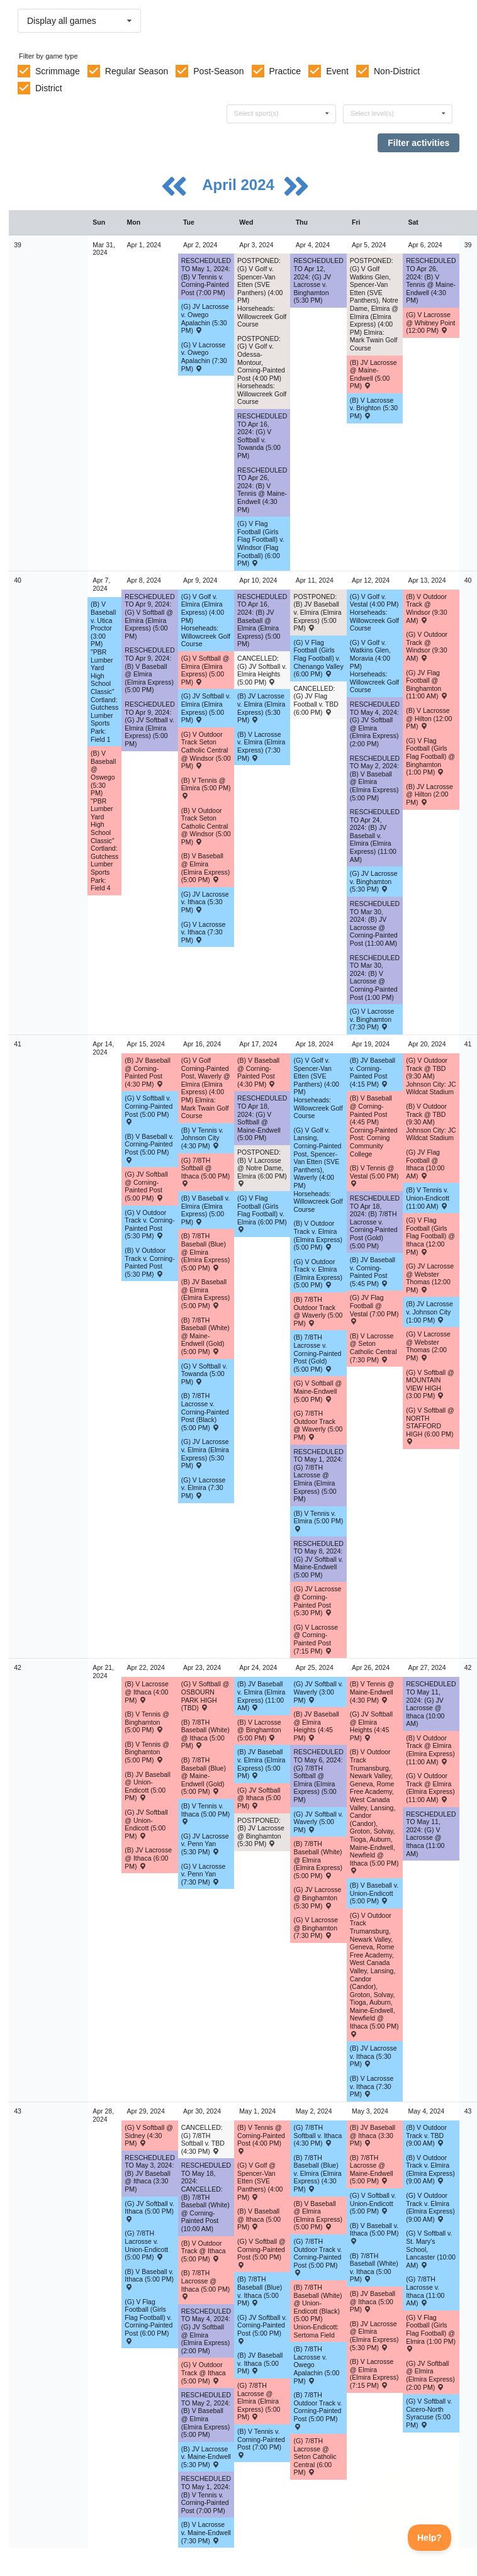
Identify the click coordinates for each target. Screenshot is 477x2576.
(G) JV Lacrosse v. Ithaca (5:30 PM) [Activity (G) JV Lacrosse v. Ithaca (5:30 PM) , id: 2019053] (205, 902)
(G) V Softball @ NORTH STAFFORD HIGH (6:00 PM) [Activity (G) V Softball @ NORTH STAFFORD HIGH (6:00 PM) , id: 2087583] (430, 1425)
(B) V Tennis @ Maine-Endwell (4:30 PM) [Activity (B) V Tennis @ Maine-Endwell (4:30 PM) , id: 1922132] (372, 1691)
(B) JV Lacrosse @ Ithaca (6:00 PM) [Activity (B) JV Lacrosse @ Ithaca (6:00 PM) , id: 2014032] (148, 1857)
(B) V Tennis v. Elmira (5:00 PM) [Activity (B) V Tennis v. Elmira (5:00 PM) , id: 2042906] (318, 1520)
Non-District (397, 71)
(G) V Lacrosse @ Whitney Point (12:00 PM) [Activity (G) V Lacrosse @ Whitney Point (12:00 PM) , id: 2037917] (430, 322)
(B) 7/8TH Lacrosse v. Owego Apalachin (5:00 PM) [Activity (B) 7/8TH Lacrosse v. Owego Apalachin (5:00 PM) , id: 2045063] (316, 2364)
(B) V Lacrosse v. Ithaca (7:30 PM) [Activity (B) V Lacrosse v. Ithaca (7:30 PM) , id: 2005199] (371, 2086)
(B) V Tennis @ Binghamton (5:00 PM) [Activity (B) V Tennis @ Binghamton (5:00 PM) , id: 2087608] (147, 1721)
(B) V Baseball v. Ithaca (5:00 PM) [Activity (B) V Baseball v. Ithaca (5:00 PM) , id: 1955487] (149, 2279)
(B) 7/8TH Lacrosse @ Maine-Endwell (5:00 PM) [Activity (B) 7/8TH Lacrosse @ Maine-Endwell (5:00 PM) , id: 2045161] (371, 2169)
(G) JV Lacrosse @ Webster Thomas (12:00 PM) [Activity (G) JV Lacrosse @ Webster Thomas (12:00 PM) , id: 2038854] (430, 1278)
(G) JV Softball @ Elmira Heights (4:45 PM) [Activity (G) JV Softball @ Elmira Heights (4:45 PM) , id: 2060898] (371, 1726)
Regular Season (136, 71)
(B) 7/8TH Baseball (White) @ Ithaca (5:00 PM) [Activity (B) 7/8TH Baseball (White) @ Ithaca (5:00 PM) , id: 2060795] (205, 1734)
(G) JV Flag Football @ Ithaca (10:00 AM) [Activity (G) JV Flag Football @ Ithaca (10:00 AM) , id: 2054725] (425, 1164)
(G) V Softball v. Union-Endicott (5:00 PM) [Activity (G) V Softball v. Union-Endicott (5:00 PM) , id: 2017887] (373, 2203)
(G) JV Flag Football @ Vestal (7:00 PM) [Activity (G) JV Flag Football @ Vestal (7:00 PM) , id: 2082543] (374, 1309)
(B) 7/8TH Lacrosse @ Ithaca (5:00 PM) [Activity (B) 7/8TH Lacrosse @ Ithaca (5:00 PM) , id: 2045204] (205, 2284)
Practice (285, 71)
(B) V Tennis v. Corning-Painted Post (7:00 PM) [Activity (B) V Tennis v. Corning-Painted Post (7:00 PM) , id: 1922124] (261, 2443)
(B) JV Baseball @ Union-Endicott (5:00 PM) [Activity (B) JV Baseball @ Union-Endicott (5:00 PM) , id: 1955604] (147, 1786)
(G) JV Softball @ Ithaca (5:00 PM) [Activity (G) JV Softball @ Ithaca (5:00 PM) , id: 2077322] (259, 1798)
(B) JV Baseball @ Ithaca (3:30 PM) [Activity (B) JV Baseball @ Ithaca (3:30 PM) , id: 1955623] (372, 2135)
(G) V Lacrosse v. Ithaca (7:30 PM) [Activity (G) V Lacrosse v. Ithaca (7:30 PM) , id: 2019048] (203, 932)
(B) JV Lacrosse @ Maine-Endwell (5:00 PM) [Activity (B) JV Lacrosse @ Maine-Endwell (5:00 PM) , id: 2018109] (373, 374)
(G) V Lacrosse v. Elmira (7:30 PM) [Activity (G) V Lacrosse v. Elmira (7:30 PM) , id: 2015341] (203, 1487)
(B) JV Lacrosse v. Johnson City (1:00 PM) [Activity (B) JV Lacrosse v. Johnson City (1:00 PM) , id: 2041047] (429, 1311)
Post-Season (218, 71)
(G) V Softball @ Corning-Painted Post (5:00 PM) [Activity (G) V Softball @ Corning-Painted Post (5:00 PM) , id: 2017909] (261, 2252)
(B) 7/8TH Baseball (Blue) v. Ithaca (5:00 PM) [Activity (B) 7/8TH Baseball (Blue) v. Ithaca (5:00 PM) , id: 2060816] (259, 2291)
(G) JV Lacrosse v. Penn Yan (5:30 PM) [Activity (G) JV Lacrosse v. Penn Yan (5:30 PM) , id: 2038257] (205, 1844)
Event (337, 71)
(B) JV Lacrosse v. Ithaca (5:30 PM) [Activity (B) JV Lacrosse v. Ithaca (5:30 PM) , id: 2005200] (373, 2056)
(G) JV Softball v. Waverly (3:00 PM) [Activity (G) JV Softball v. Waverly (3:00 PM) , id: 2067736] (318, 1691)
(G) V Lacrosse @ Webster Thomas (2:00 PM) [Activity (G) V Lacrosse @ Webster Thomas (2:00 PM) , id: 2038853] (428, 1346)
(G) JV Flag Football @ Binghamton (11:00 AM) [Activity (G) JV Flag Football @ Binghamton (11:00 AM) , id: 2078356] (427, 684)
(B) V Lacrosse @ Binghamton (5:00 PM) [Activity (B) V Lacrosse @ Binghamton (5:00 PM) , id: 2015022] (259, 1730)
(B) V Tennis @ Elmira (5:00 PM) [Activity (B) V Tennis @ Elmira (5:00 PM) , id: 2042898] (206, 787)
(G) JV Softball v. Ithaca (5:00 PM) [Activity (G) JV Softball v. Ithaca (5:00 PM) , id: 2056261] (149, 2211)
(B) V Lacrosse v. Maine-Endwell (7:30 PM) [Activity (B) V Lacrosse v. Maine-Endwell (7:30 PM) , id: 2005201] (206, 2532)
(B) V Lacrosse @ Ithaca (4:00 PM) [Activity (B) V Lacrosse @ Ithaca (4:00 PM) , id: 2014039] (146, 1691)
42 (17, 1667)
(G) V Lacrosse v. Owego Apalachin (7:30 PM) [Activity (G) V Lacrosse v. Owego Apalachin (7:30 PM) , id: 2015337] (204, 356)
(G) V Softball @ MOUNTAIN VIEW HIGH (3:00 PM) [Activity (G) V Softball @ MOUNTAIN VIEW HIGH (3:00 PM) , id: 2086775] (430, 1384)
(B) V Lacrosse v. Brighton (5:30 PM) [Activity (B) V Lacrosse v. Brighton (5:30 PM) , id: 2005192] (374, 408)
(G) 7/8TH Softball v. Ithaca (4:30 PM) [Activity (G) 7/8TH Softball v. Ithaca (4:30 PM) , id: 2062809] (317, 2135)
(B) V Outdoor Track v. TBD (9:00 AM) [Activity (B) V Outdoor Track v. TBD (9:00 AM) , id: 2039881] (426, 2135)
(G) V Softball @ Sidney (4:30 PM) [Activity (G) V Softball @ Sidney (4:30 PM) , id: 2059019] (149, 2135)
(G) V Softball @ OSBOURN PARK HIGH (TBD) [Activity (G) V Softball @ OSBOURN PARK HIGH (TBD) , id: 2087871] (205, 1695)
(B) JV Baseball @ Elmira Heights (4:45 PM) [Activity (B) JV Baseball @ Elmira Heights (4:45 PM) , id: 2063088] (316, 1726)
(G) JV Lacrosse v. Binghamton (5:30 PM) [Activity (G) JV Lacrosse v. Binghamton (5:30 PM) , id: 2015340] (374, 881)
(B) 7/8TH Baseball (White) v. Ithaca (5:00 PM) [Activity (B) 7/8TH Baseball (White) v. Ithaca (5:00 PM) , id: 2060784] (374, 2267)
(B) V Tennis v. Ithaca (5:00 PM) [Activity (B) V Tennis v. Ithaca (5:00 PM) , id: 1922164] (205, 1813)
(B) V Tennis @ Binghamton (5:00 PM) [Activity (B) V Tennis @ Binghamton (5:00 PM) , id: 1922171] (147, 1752)
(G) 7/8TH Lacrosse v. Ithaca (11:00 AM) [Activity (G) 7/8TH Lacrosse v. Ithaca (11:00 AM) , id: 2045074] (425, 2291)
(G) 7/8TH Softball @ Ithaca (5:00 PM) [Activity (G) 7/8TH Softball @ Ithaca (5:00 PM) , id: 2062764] (205, 1171)
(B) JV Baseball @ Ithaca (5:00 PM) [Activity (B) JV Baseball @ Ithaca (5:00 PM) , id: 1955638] (372, 2301)
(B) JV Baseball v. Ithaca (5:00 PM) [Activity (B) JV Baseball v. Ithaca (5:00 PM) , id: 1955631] (260, 2363)
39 (17, 245)
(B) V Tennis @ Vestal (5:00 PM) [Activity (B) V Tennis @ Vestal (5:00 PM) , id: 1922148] (374, 1175)
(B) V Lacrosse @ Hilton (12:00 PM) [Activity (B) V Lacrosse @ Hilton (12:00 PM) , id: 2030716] (429, 718)
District (48, 88)
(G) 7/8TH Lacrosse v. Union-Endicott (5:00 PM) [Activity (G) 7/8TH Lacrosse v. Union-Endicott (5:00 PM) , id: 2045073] (146, 2245)
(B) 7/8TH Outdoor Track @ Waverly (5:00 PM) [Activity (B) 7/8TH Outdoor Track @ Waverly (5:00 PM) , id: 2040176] (317, 1311)
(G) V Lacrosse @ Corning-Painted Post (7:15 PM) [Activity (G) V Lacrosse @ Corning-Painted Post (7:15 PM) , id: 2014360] (315, 1639)
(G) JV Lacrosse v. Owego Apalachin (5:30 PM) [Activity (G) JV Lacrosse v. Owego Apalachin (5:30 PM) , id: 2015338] (205, 318)
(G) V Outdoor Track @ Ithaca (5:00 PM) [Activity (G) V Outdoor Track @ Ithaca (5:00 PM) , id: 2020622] (203, 2372)
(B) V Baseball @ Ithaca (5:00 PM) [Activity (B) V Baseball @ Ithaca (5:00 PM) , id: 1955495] (259, 2219)
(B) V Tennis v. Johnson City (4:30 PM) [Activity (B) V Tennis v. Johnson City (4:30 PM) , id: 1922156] (202, 1138)
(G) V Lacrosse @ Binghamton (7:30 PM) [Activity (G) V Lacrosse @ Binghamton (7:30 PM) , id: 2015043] (315, 1927)
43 (17, 2111)
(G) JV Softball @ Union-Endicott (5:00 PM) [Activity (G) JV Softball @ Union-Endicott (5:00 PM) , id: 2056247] (146, 1824)
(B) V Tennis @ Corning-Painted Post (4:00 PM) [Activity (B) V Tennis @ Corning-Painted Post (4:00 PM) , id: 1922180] (261, 2139)
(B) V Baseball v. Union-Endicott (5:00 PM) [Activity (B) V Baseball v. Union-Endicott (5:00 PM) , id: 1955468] (374, 1893)
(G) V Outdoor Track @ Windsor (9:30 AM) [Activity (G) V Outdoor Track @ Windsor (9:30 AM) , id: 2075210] (426, 646)
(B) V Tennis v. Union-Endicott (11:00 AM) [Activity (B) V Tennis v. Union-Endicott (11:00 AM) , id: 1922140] (427, 1197)
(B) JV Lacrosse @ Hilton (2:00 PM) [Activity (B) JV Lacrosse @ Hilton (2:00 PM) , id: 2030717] (429, 794)
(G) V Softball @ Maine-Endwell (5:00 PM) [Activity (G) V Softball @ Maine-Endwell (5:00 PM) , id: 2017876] (317, 1391)
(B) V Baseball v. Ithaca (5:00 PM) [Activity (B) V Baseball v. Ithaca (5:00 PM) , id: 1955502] (374, 2233)
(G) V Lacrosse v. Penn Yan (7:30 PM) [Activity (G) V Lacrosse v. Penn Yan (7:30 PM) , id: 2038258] (203, 1874)
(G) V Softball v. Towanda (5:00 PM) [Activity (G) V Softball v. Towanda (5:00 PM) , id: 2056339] (204, 1374)
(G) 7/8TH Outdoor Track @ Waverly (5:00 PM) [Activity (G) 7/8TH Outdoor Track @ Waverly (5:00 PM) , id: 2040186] (317, 1425)
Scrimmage (57, 71)
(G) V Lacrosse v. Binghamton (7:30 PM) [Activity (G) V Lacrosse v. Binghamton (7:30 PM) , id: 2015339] (372, 1019)
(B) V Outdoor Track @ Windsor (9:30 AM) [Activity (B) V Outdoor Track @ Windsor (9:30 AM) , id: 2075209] (426, 608)
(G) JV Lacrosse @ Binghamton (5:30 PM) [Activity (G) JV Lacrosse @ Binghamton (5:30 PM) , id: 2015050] (317, 1897)
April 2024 (240, 184)
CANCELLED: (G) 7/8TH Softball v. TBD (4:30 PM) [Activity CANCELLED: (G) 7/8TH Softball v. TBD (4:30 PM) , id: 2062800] (203, 2139)
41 (17, 1044)
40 (17, 580)
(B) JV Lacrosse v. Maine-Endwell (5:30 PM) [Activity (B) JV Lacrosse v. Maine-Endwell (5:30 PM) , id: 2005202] (206, 2456)
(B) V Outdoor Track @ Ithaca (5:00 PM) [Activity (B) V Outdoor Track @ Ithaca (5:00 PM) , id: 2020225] (203, 2251)
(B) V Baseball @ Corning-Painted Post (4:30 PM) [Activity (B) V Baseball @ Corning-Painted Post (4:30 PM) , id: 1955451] (258, 1072)
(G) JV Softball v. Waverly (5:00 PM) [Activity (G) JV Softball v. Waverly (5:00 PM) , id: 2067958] (318, 1822)
